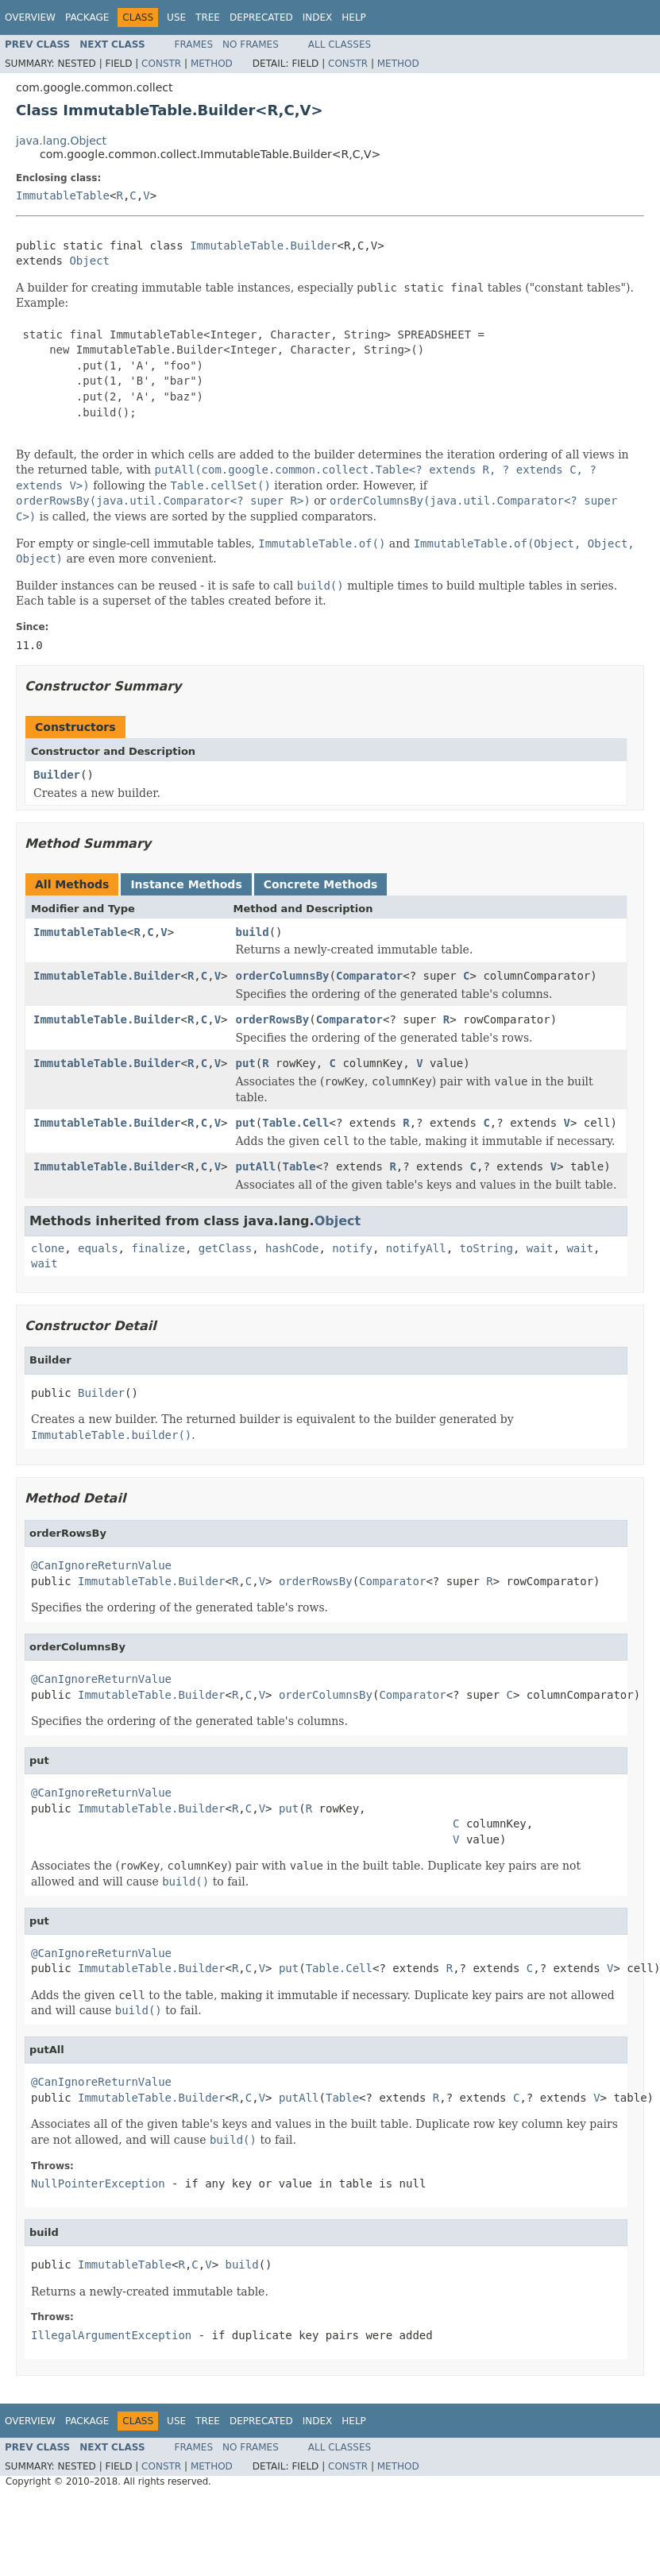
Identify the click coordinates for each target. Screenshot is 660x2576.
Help (354, 17)
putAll (256, 1166)
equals (98, 1248)
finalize (157, 1248)
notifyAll (416, 1248)
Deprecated (261, 17)
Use (176, 17)
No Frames (250, 44)
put (246, 1063)
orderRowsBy (273, 1019)
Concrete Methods (321, 884)
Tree (207, 17)
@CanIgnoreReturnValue (101, 1565)
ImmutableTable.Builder (263, 245)
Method (212, 63)
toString (486, 1248)
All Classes (339, 44)
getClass (225, 1248)
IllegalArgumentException (111, 2335)
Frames (194, 44)
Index (318, 17)
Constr (161, 63)
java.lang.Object (61, 140)
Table (299, 1166)
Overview (30, 17)
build (252, 932)
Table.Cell (295, 1122)
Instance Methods (185, 884)
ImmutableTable (63, 195)
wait (540, 1248)
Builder (56, 774)
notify (352, 1248)
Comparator (369, 975)
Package (87, 17)
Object (89, 260)
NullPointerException (98, 2183)
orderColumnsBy (283, 975)
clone (47, 1248)
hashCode (291, 1248)
